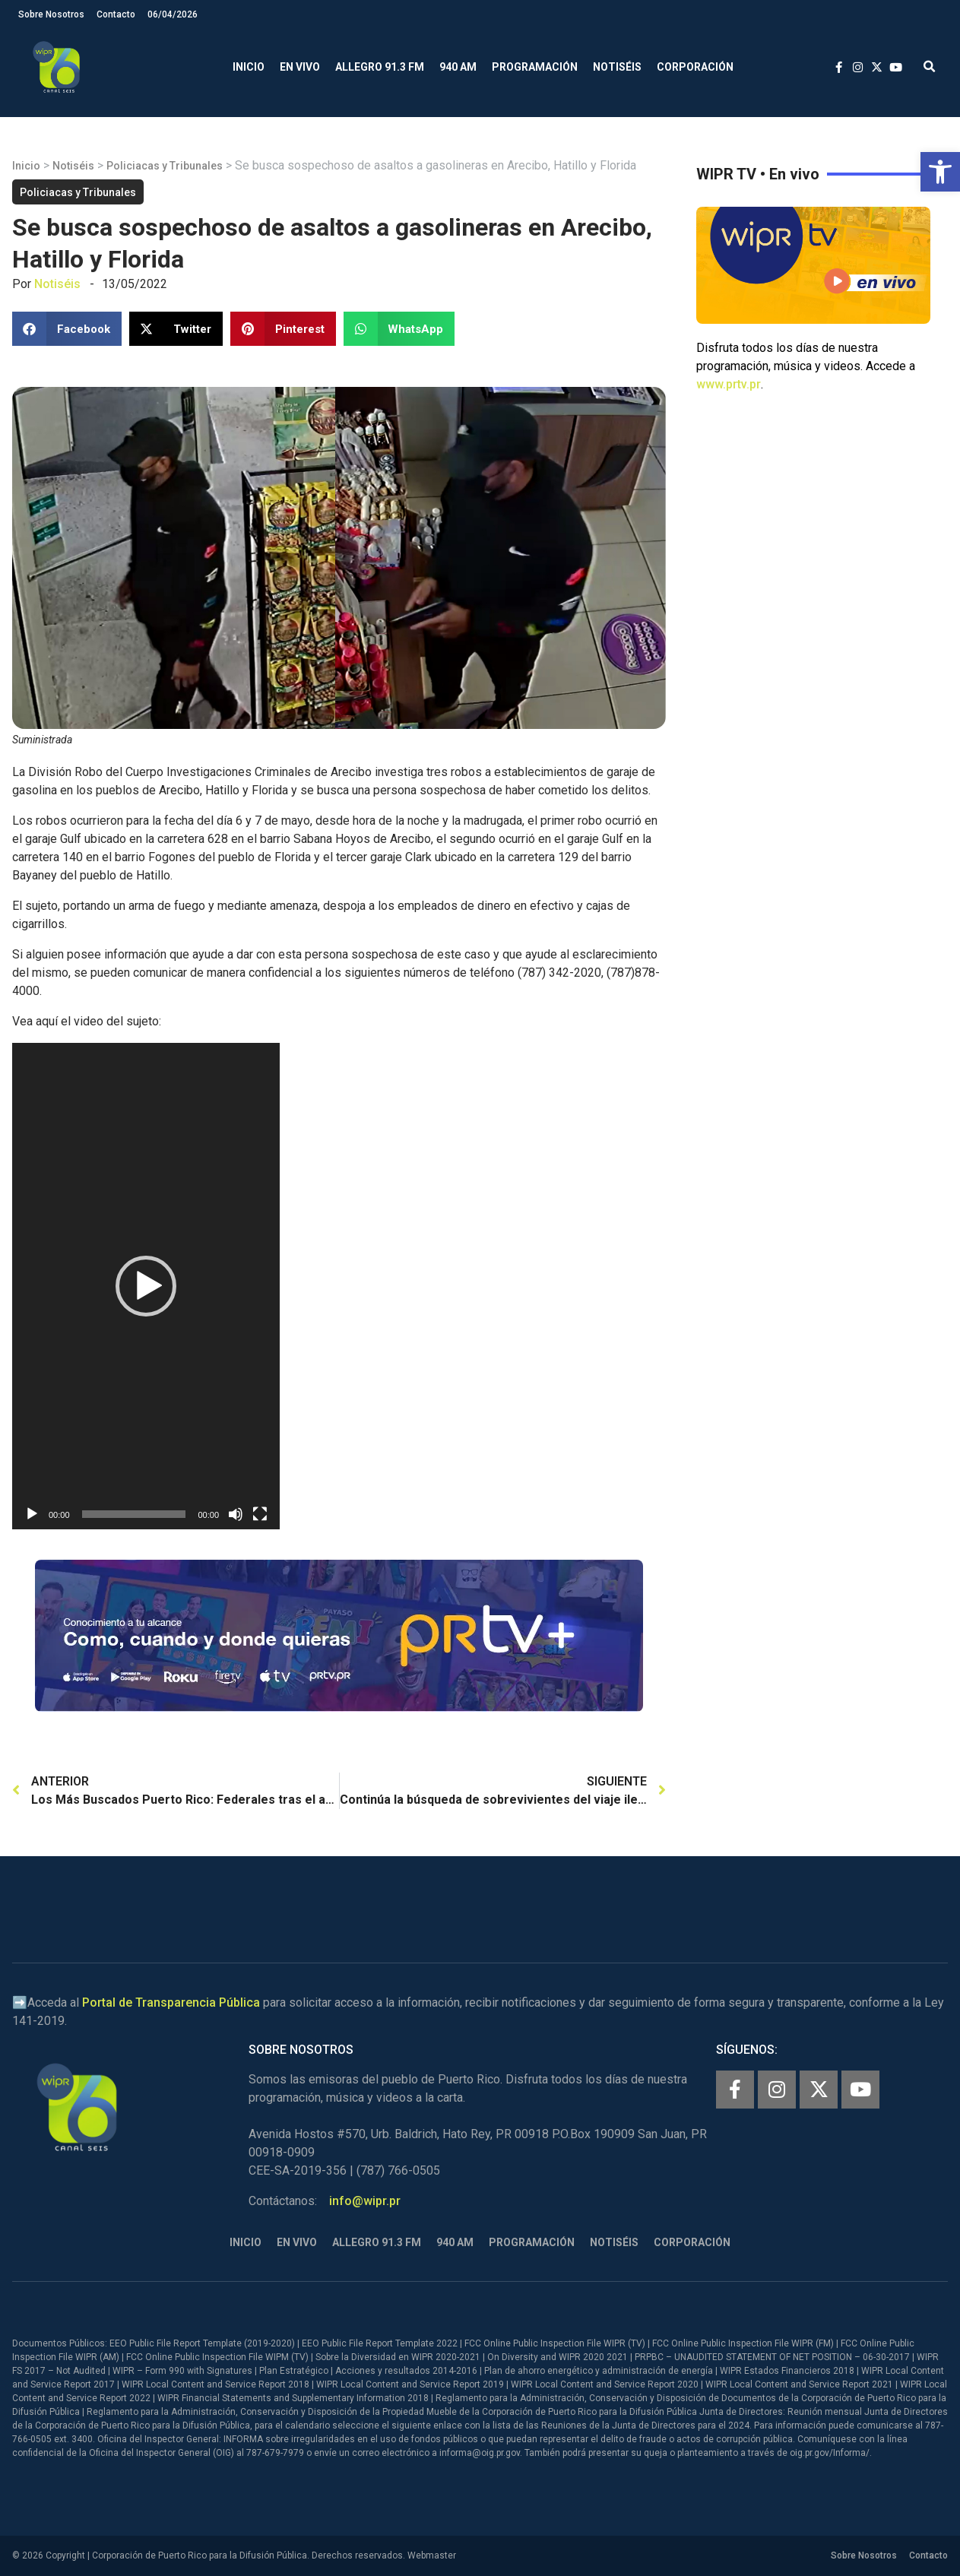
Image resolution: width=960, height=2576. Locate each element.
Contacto (116, 14)
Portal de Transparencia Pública (171, 2002)
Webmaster (431, 2555)
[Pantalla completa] (260, 1514)
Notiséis (617, 67)
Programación (535, 67)
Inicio (249, 67)
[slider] (134, 1514)
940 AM (458, 67)
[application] (146, 1286)
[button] (940, 172)
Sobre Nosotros (51, 14)
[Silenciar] (235, 1514)
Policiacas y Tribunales (164, 166)
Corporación (695, 67)
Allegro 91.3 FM (379, 67)
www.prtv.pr (728, 384)
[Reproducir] (32, 1514)
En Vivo (300, 67)
